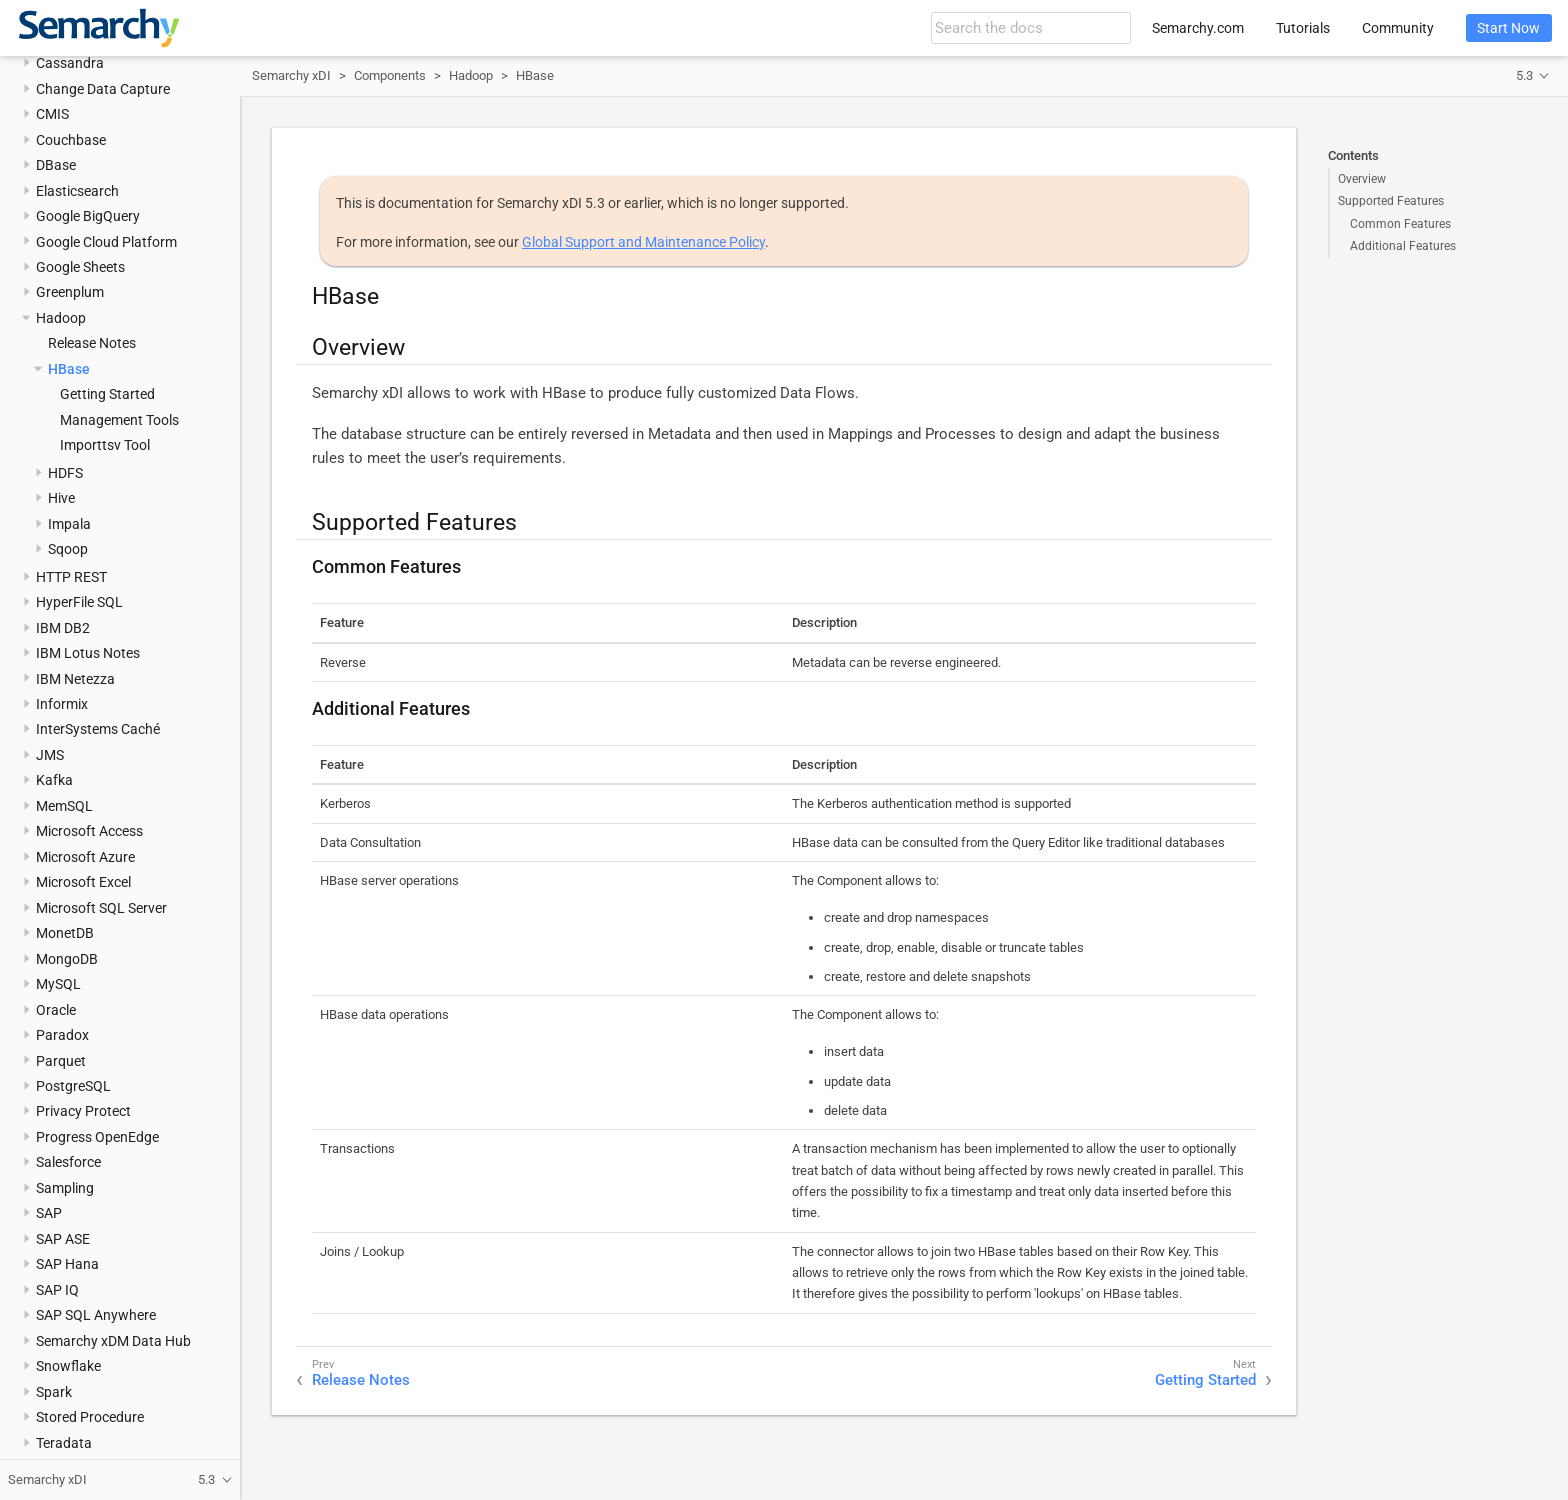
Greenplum (70, 292)
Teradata (64, 1443)
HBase (69, 369)
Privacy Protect (83, 1111)
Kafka (54, 780)
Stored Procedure (90, 1417)
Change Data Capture (103, 89)
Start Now (1508, 28)
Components (390, 75)
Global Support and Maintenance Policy (643, 242)
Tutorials (1303, 28)
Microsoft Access (89, 831)
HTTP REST (71, 577)
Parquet (61, 1061)
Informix (62, 704)
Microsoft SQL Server (101, 908)
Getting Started (107, 394)
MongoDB (67, 959)
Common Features (1400, 224)
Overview (1362, 179)
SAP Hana (67, 1264)
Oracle (56, 1010)
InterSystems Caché (98, 729)
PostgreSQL (73, 1086)
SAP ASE (63, 1239)
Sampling (65, 1188)
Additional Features (1403, 246)
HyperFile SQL (79, 602)
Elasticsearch (77, 191)
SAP (49, 1213)
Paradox (62, 1035)
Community (1398, 28)
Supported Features (1391, 201)
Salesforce (68, 1162)
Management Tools (119, 420)
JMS (50, 755)
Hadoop (61, 318)
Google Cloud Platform (106, 242)
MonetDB (65, 933)
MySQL (58, 984)
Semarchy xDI (291, 75)
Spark (54, 1392)
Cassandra (70, 63)
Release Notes (92, 343)
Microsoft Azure (85, 857)
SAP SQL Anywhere (96, 1315)
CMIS (52, 114)
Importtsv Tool (105, 445)
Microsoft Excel (83, 882)
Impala (69, 524)
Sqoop (68, 549)
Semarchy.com (1198, 28)
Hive (61, 498)
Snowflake (68, 1366)
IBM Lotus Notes (88, 653)
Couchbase (71, 140)
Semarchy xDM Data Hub (113, 1341)
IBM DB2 (63, 628)
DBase (56, 165)
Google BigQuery (88, 216)
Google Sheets (80, 267)
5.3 (1524, 75)
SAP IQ (57, 1290)
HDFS (65, 473)
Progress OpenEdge (97, 1137)
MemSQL (64, 806)
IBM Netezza (75, 679)
